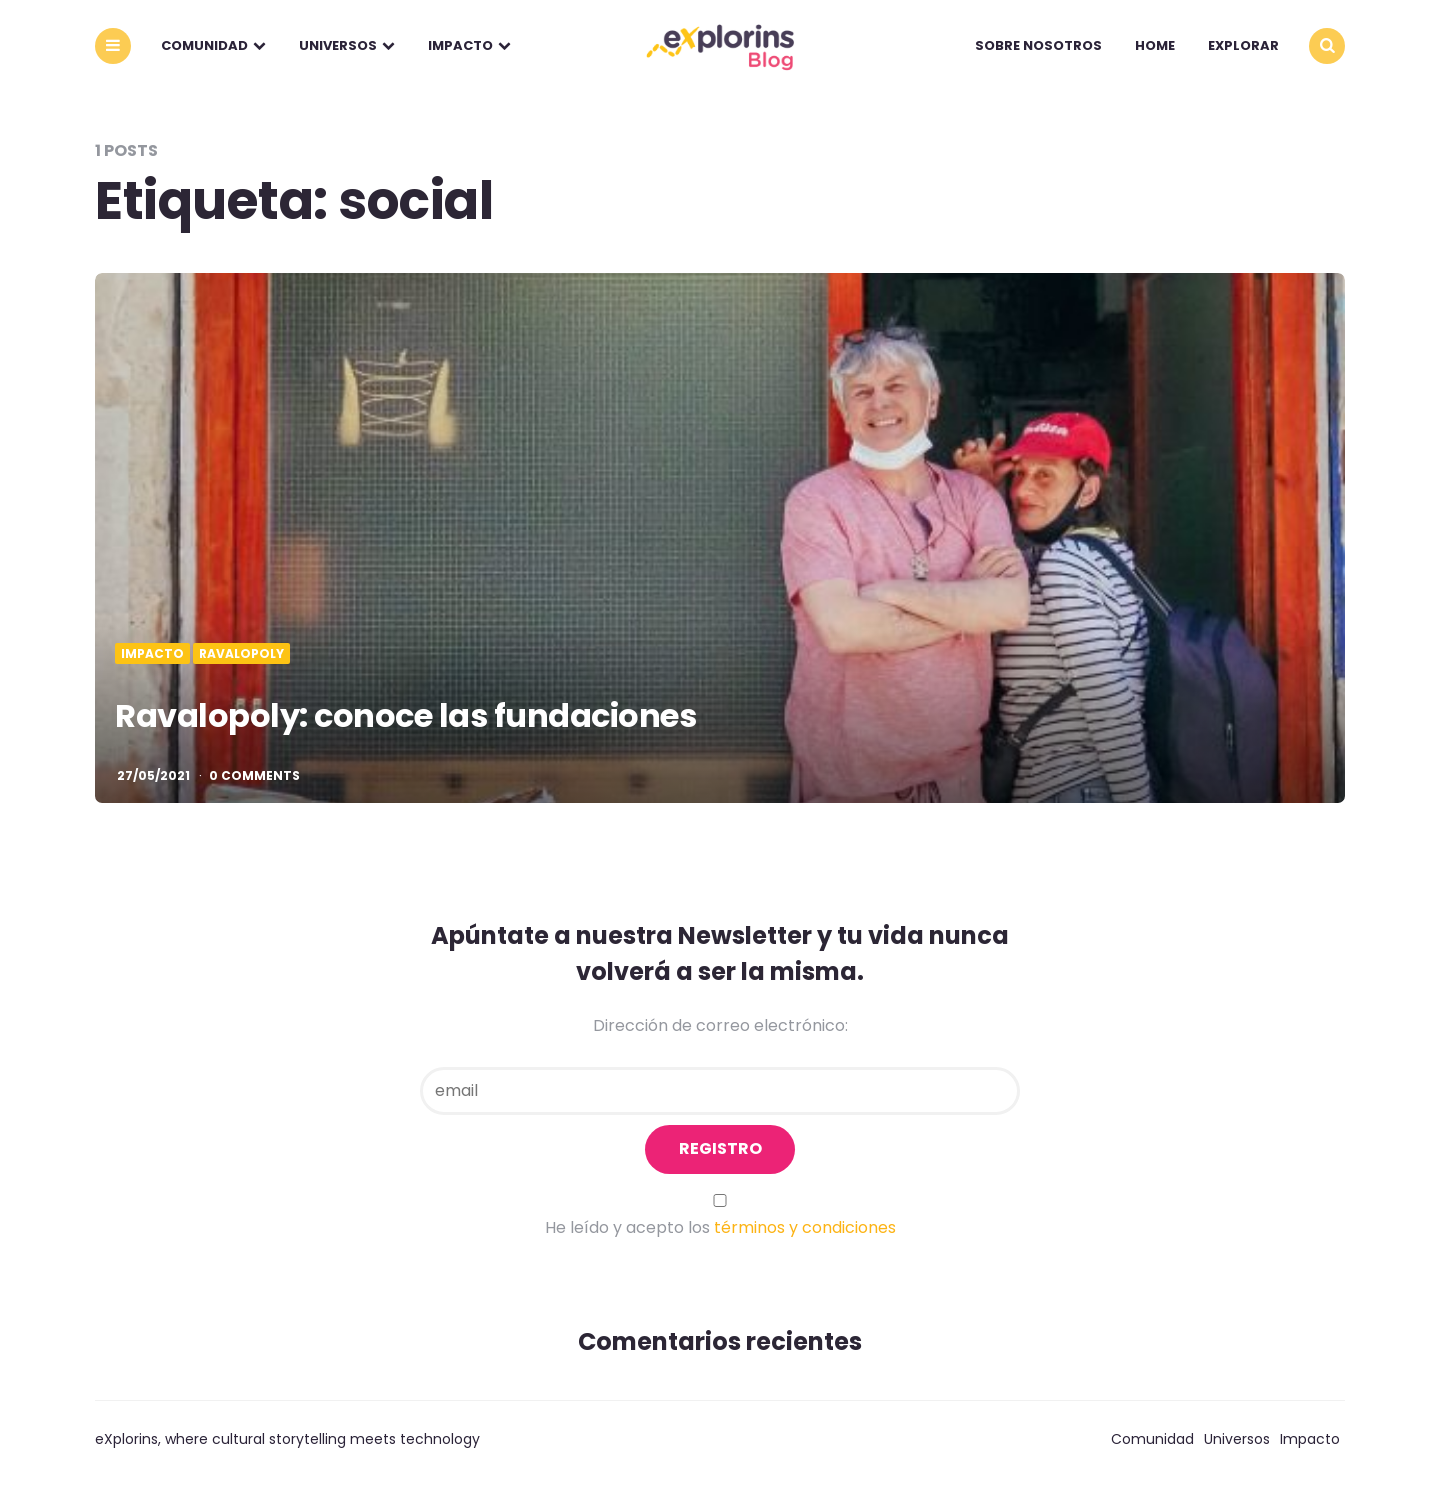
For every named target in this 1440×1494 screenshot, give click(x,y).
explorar (1243, 45)
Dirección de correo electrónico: (720, 1025)
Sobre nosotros (1038, 45)
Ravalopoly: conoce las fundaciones (405, 715)
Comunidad (204, 45)
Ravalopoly (241, 654)
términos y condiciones (805, 1227)
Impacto (460, 45)
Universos (338, 45)
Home (1155, 45)
